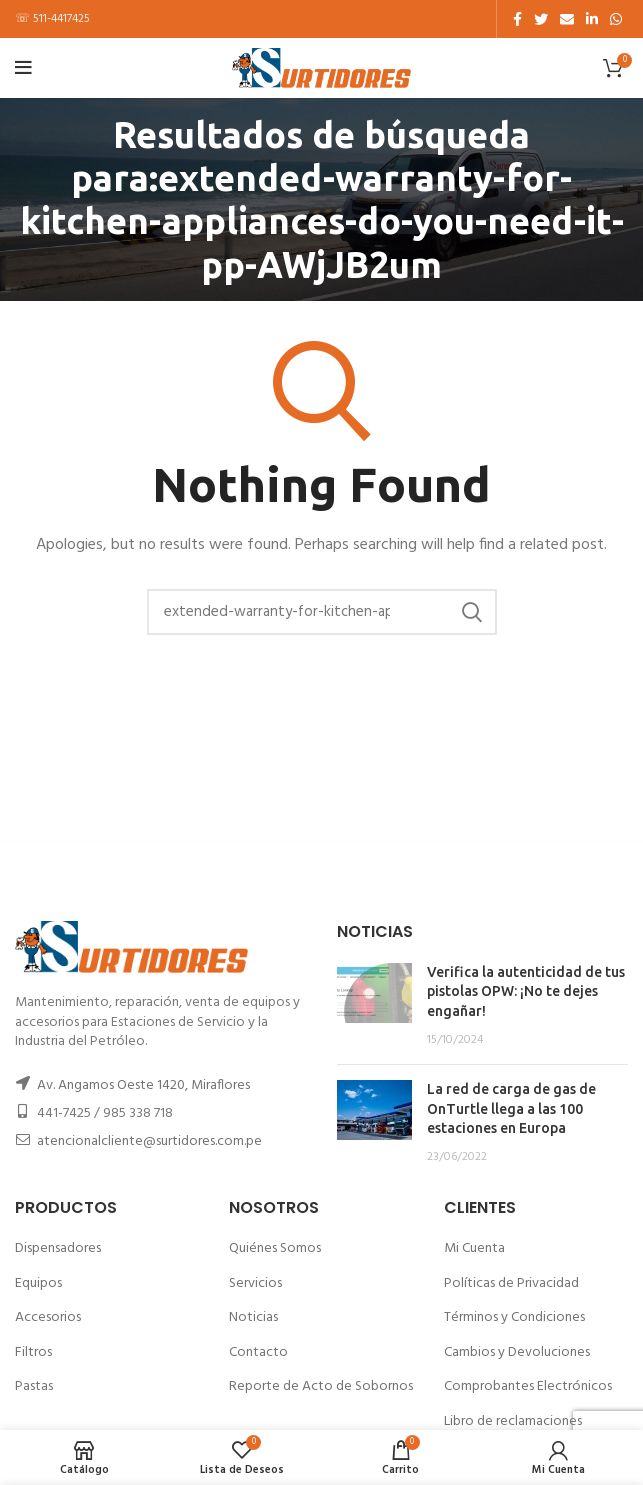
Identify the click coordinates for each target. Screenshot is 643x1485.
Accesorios (48, 1317)
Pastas (34, 1386)
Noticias (253, 1317)
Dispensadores (58, 1248)
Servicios (255, 1283)
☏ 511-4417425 (52, 19)
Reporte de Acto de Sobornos (321, 1386)
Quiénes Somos (275, 1248)
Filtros (33, 1352)
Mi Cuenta (474, 1248)
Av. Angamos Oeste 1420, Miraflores (143, 1085)
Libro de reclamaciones (513, 1421)
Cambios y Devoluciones (517, 1352)
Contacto (258, 1352)
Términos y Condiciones (514, 1317)
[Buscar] (322, 612)
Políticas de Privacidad (511, 1283)
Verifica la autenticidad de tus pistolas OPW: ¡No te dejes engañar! (526, 991)
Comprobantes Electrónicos (528, 1386)
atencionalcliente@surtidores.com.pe (149, 1141)
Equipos (38, 1283)
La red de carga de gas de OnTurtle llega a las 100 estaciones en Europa (511, 1108)
